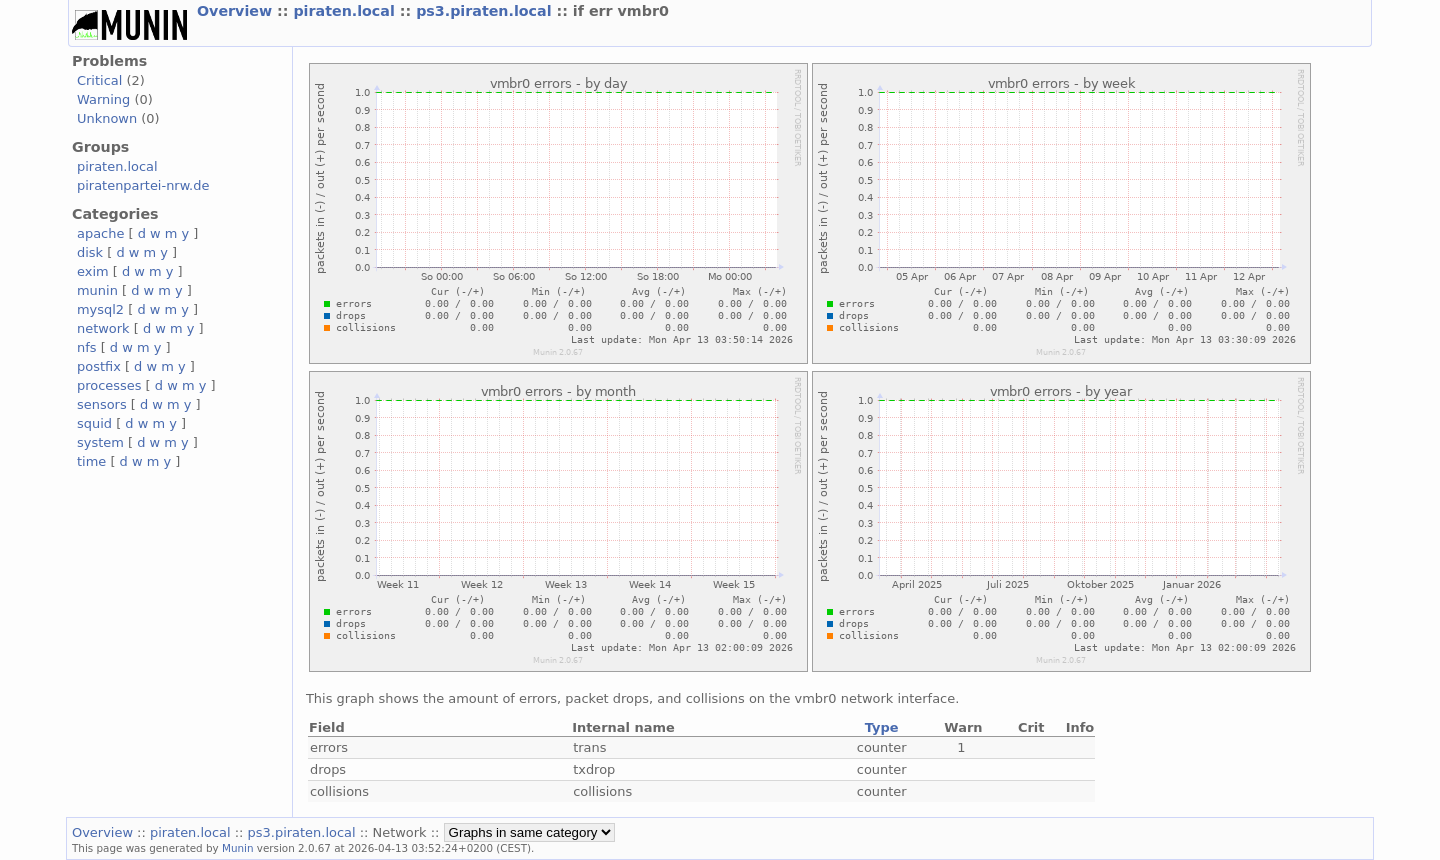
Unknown (107, 118)
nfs (87, 347)
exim (93, 271)
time (91, 461)
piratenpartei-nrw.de (143, 185)
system (100, 442)
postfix (99, 366)
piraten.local (346, 11)
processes (109, 385)
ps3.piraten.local (486, 11)
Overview (237, 11)
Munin (238, 848)
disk (90, 252)
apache (100, 233)
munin (97, 290)
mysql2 (100, 309)
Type (882, 727)
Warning (103, 99)
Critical (99, 80)
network (103, 328)
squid (94, 423)
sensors (102, 404)
